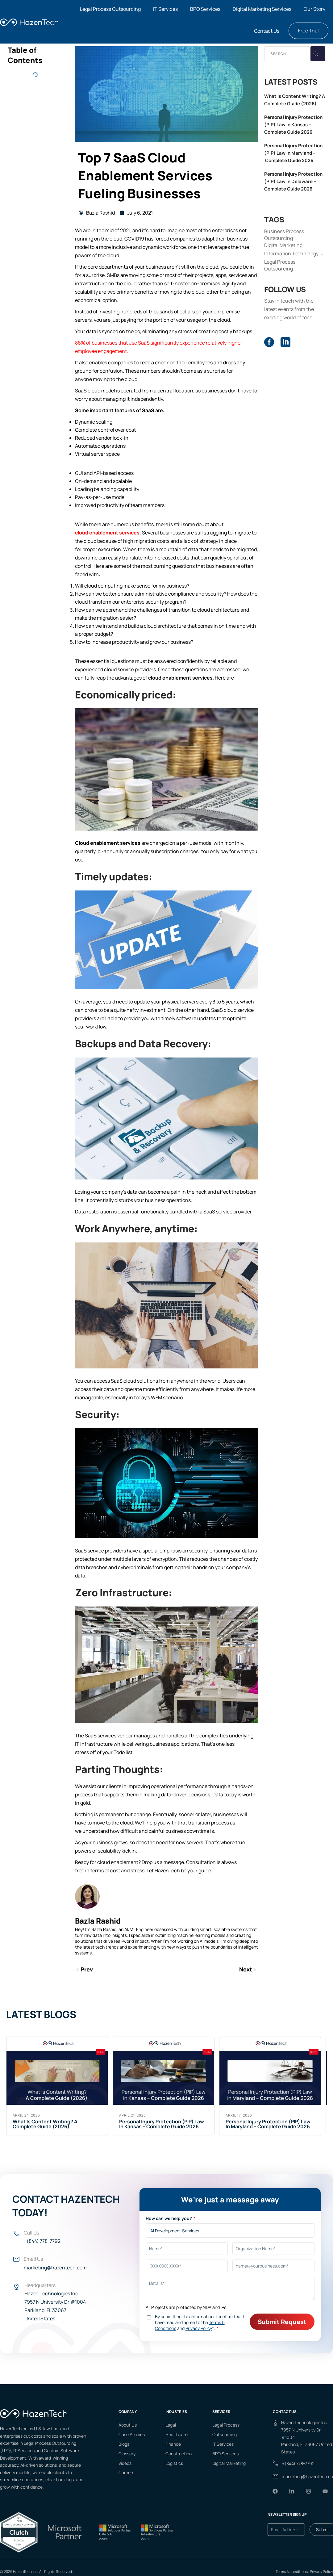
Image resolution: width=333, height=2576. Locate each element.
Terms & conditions (292, 2571)
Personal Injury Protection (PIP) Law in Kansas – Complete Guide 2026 (293, 124)
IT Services (165, 9)
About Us (128, 2425)
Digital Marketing (229, 2463)
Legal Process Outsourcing (110, 9)
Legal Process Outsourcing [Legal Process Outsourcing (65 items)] (279, 265)
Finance (173, 2444)
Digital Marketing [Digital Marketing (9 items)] (283, 245)
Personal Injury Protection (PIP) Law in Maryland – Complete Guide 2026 (293, 153)
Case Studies (132, 2434)
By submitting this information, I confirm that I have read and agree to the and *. (199, 2322)
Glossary (127, 2454)
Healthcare (176, 2434)
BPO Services (205, 9)
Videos (125, 2463)
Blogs (124, 2444)
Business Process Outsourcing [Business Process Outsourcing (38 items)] (284, 234)
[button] (111, 9)
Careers (126, 2472)
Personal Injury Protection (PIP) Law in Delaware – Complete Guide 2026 (293, 181)
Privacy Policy (321, 2571)
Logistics (174, 2463)
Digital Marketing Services (262, 9)
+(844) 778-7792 (42, 2241)
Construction (178, 2454)
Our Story (314, 9)
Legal (170, 2425)
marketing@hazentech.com (55, 2267)
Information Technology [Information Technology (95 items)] (291, 253)
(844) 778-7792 (299, 2463)
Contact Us (266, 30)
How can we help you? (169, 2218)
